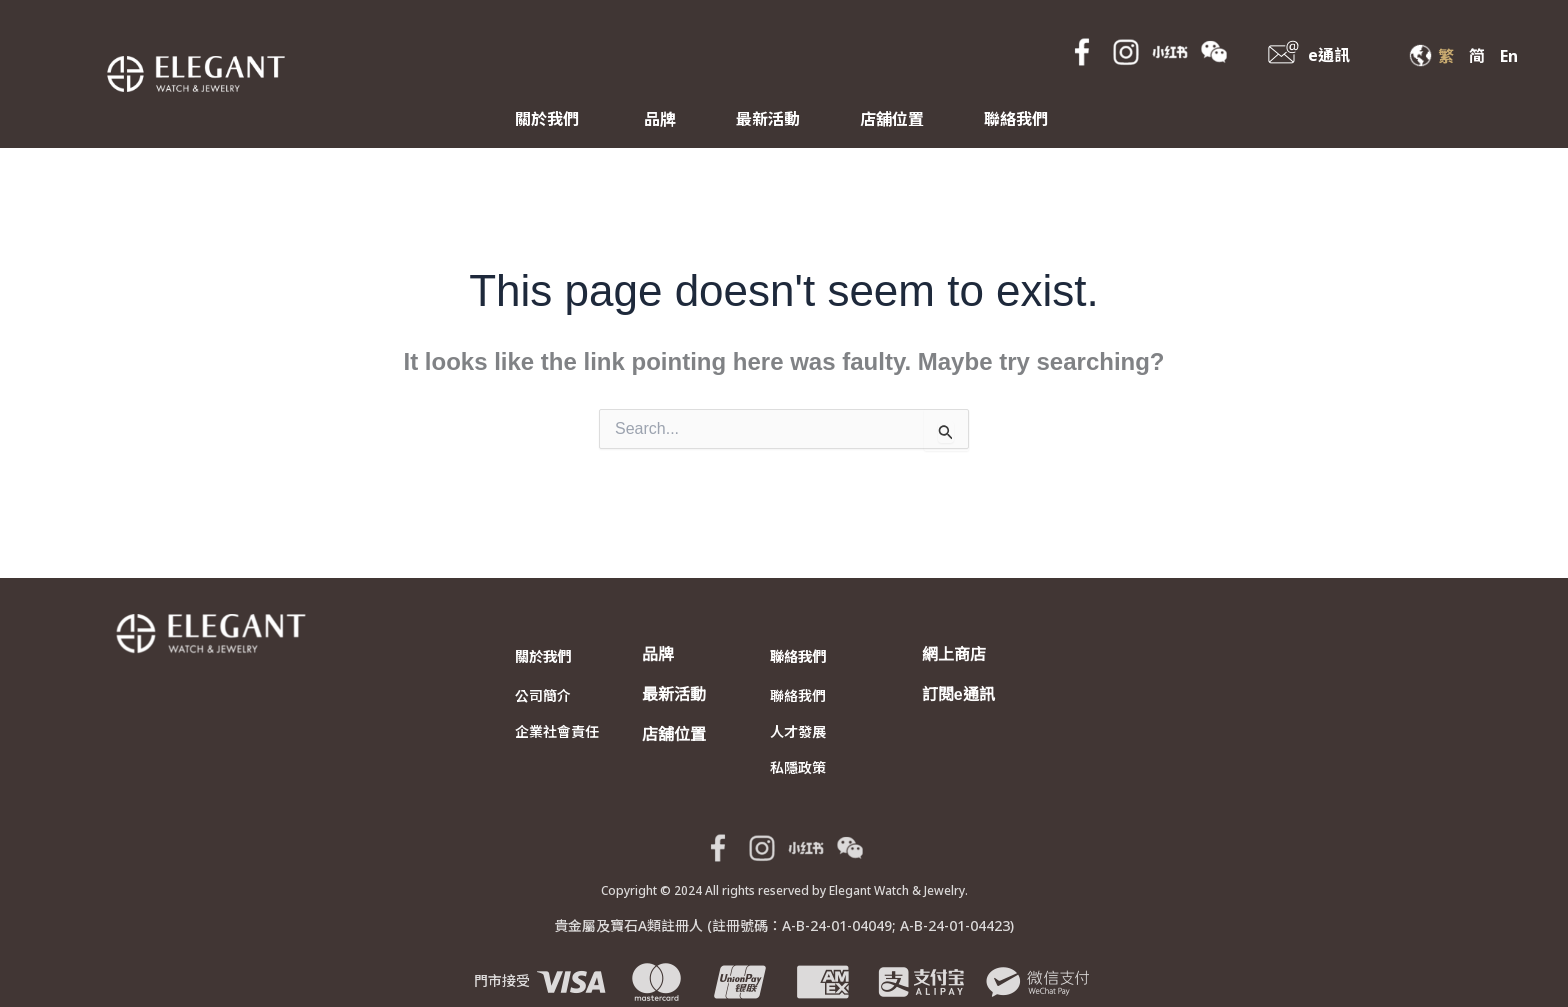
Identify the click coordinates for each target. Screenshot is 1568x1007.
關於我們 (547, 119)
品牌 (660, 119)
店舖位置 (892, 119)
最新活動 (768, 119)
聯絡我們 (1016, 119)
